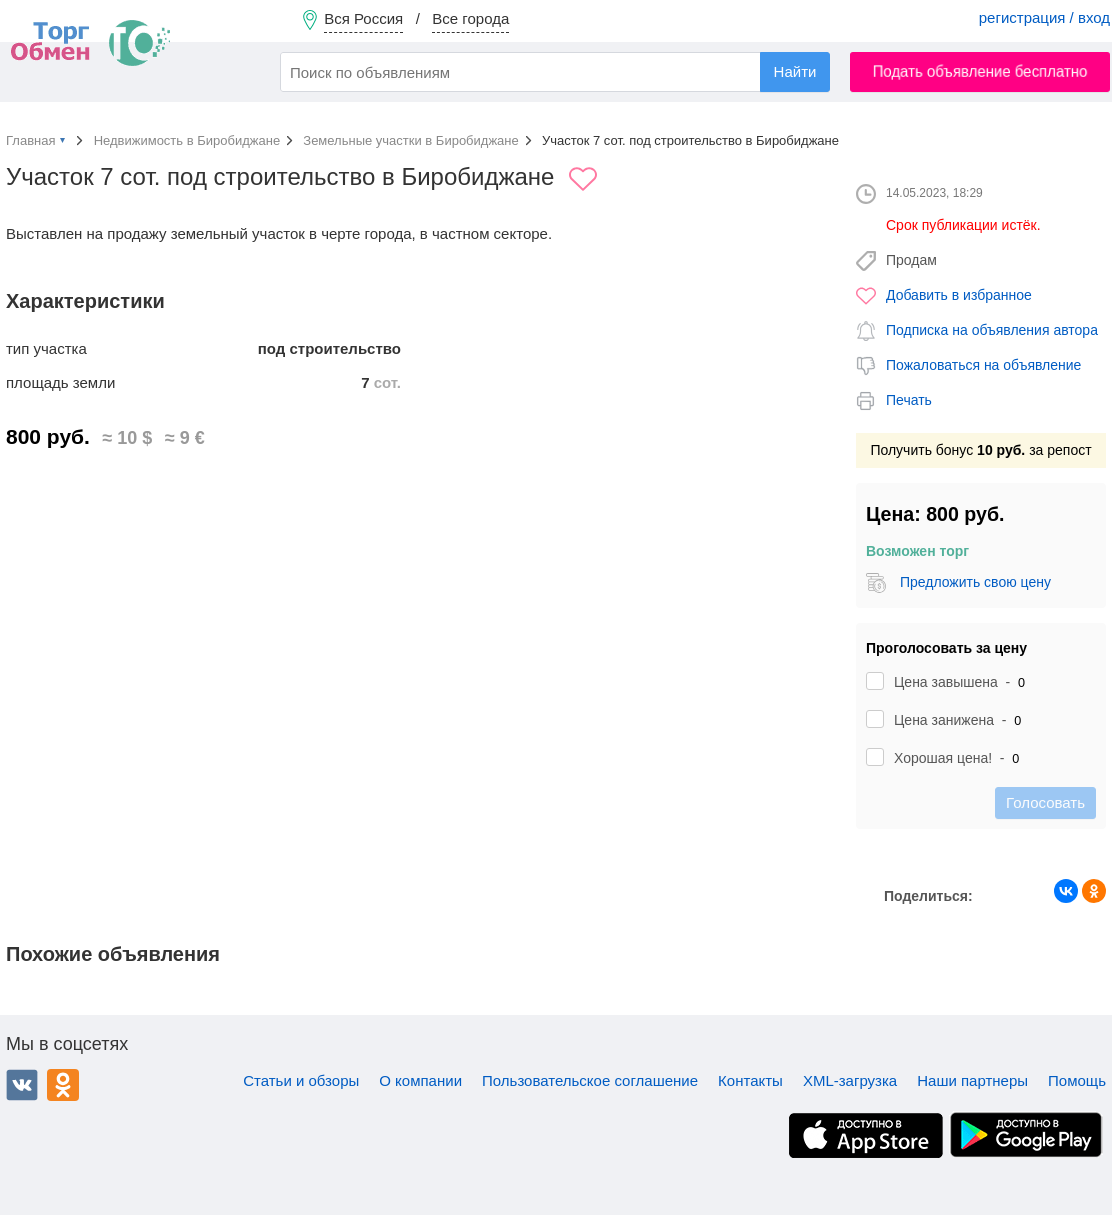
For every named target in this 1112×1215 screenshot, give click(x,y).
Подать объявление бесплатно (980, 71)
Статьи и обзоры (301, 1080)
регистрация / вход (1044, 17)
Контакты (750, 1080)
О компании (420, 1080)
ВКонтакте (22, 1085)
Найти (795, 71)
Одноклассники (63, 1085)
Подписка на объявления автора (992, 330)
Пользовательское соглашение (590, 1080)
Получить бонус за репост (980, 450)
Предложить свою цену (975, 582)
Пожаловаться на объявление (983, 365)
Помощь (1077, 1080)
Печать (909, 400)
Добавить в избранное (959, 295)
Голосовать (1045, 802)
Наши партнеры (972, 1080)
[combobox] (555, 72)
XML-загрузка (850, 1080)
